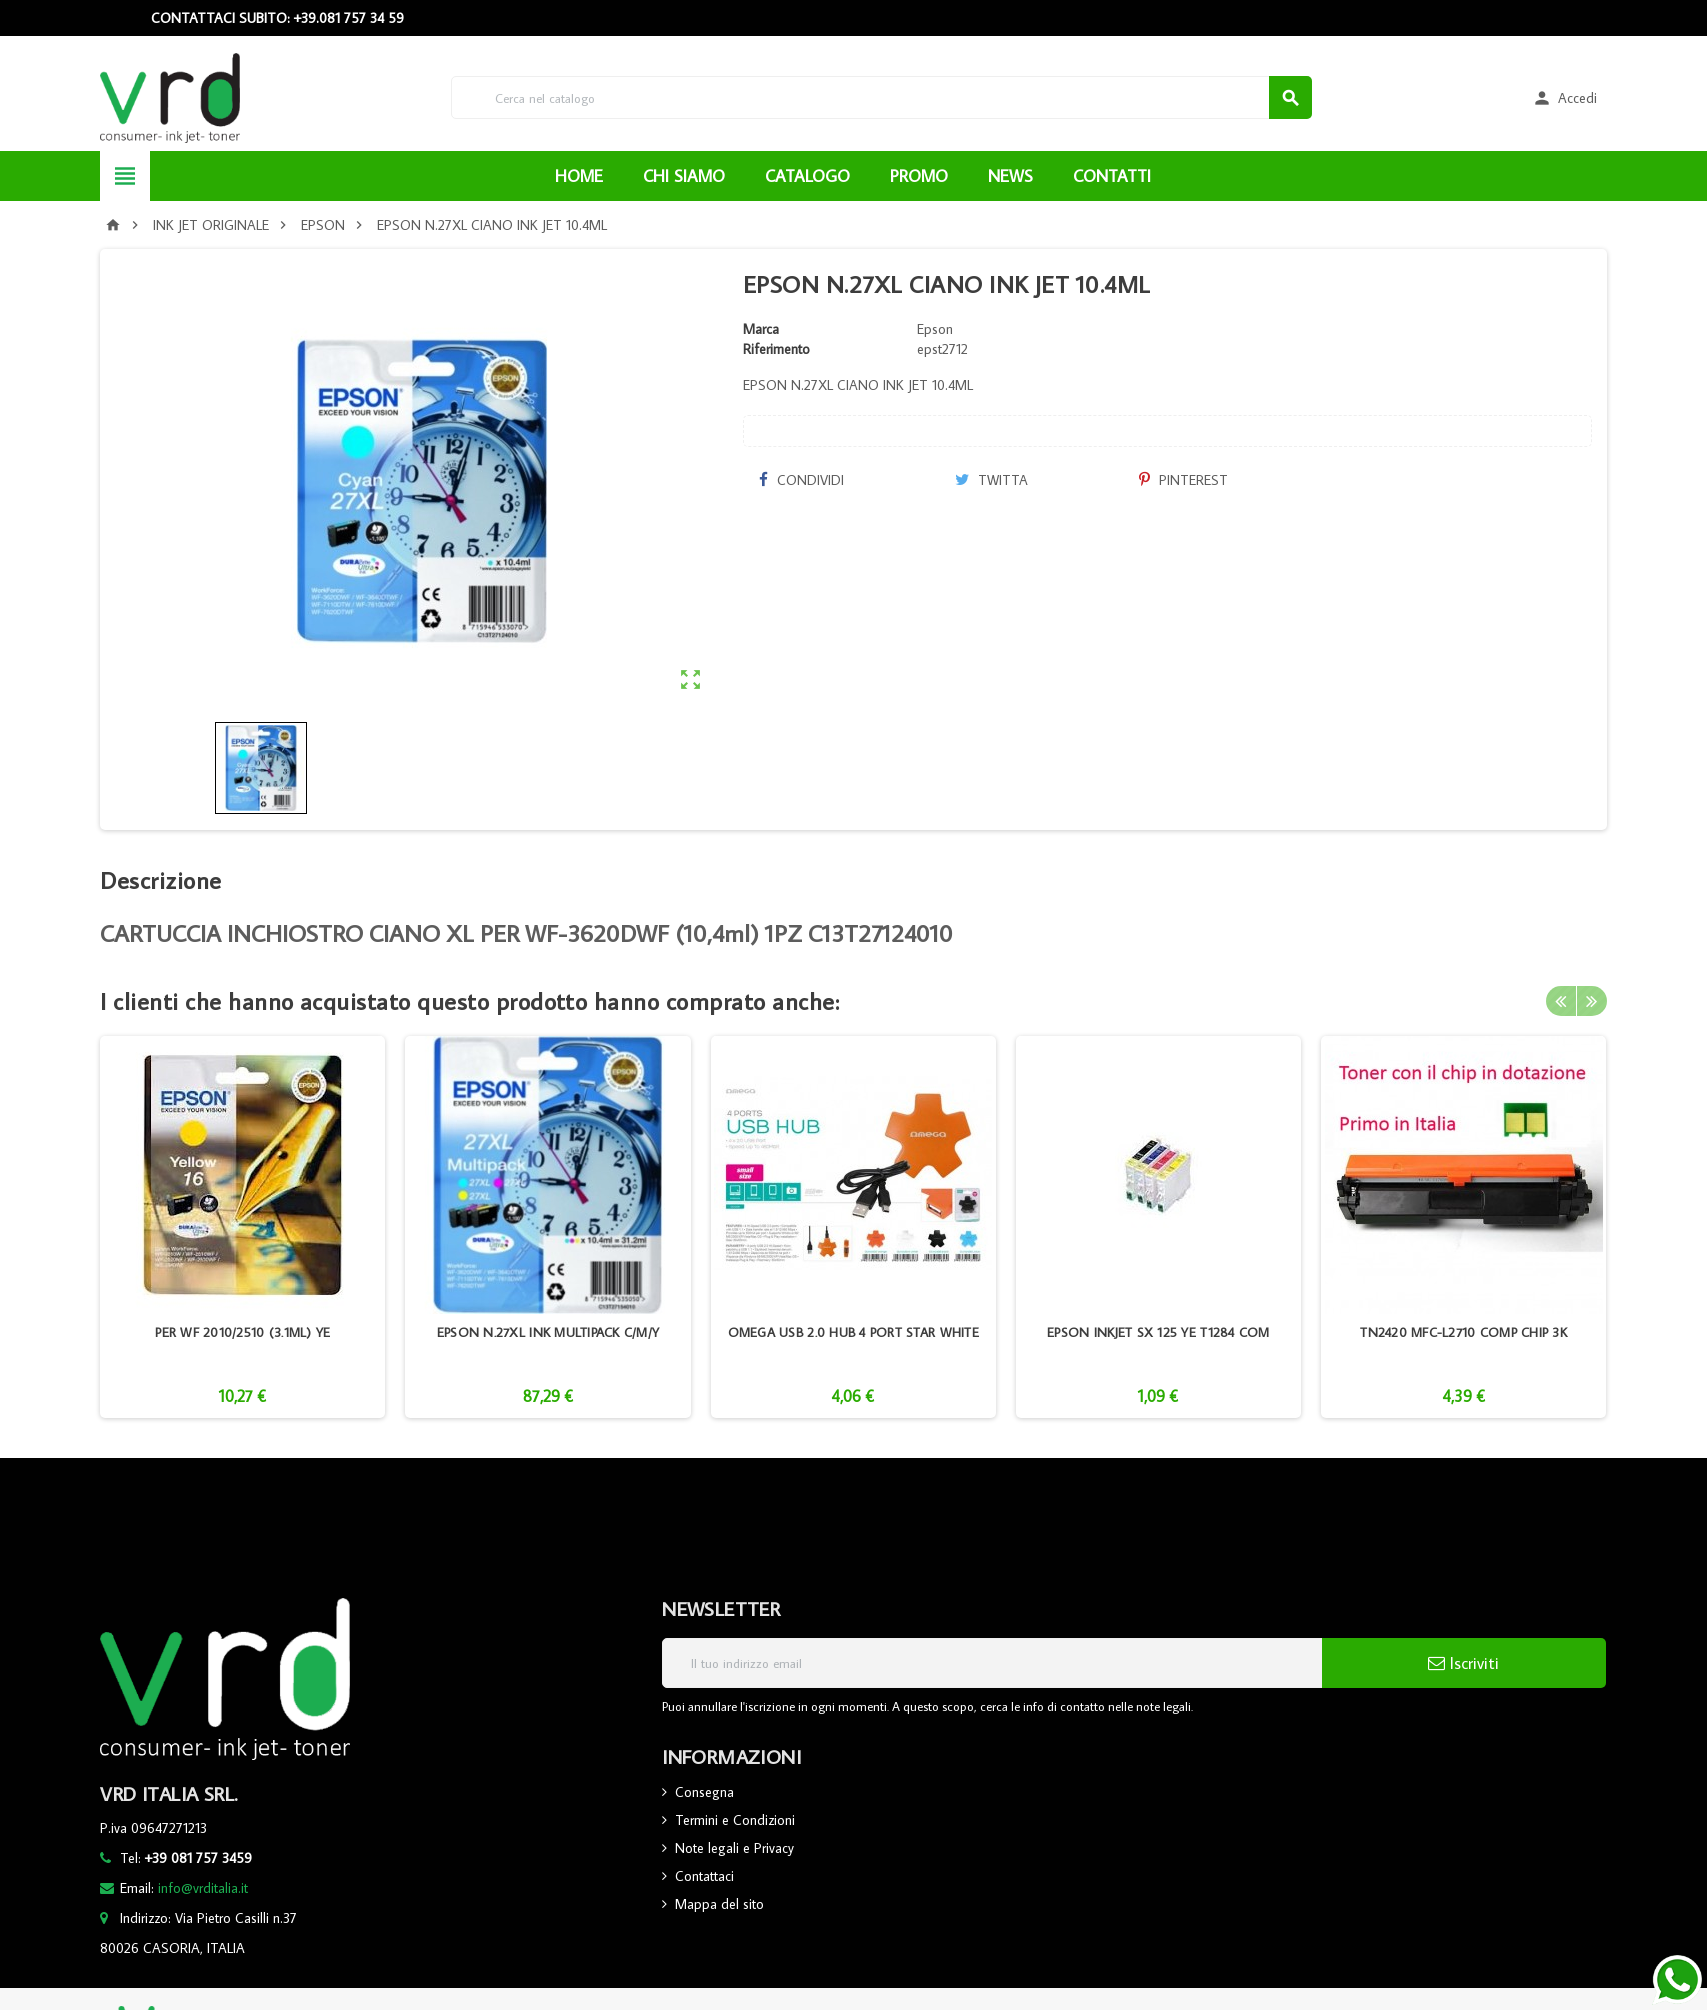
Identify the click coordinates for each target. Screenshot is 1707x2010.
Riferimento (776, 349)
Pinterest (1183, 480)
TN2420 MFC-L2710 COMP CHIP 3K (1463, 1332)
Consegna (704, 1792)
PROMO (919, 176)
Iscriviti (1463, 1663)
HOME (579, 176)
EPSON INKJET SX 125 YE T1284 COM (1158, 1332)
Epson (935, 329)
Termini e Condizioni (735, 1820)
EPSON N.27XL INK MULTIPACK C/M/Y (548, 1332)
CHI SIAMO (684, 176)
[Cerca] (881, 97)
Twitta (991, 480)
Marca (761, 329)
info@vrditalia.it (203, 1888)
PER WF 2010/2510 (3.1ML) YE (242, 1332)
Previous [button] (1561, 1001)
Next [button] (1592, 1001)
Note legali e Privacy (734, 1848)
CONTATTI (1112, 176)
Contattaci (704, 1876)
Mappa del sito (719, 1904)
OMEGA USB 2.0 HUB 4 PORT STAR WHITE (853, 1332)
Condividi (801, 480)
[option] (242, 1227)
